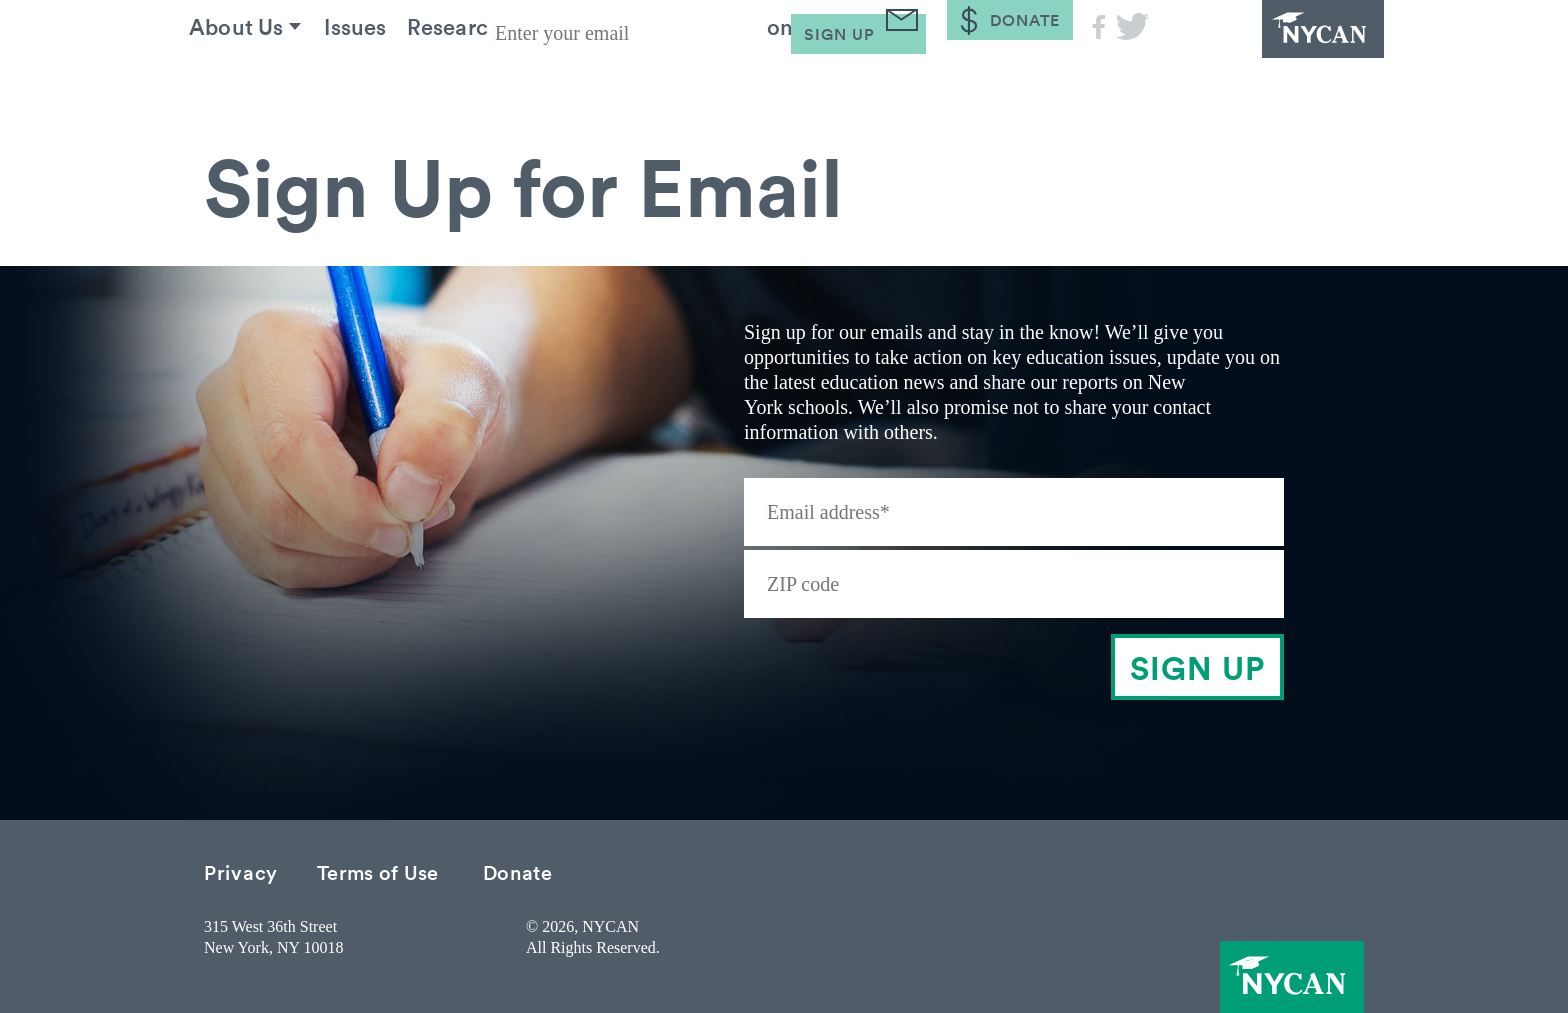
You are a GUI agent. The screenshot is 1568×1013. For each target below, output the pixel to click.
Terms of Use (378, 871)
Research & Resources (565, 79)
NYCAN (1274, 55)
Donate (518, 871)
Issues (387, 79)
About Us (252, 79)
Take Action (794, 79)
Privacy (241, 871)
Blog (934, 79)
